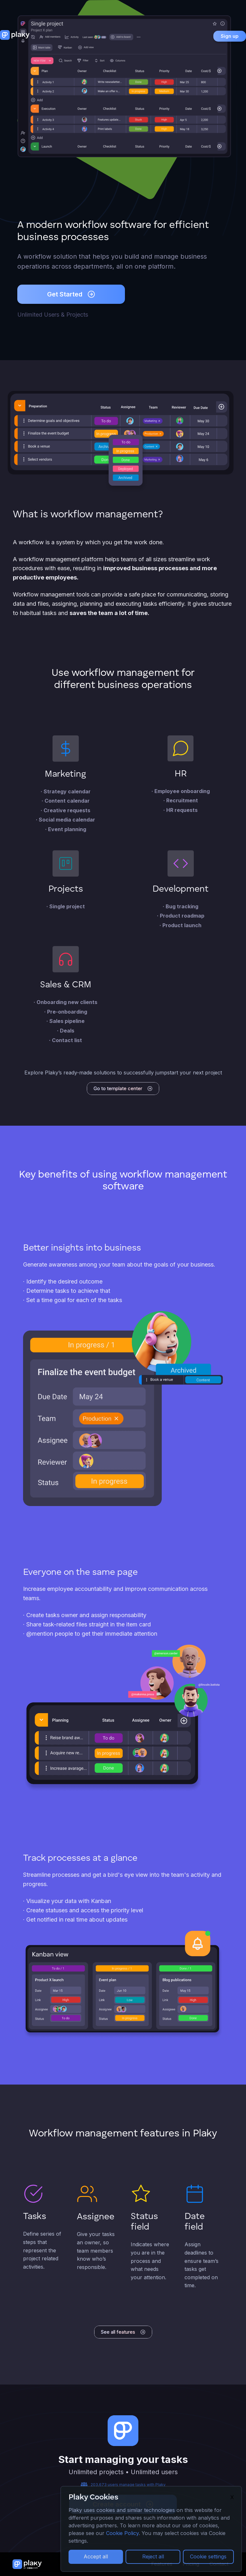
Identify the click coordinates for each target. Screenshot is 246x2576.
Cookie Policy (122, 2533)
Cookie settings (208, 2556)
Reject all (153, 2556)
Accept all (96, 2556)
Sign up (230, 36)
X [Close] (232, 2497)
